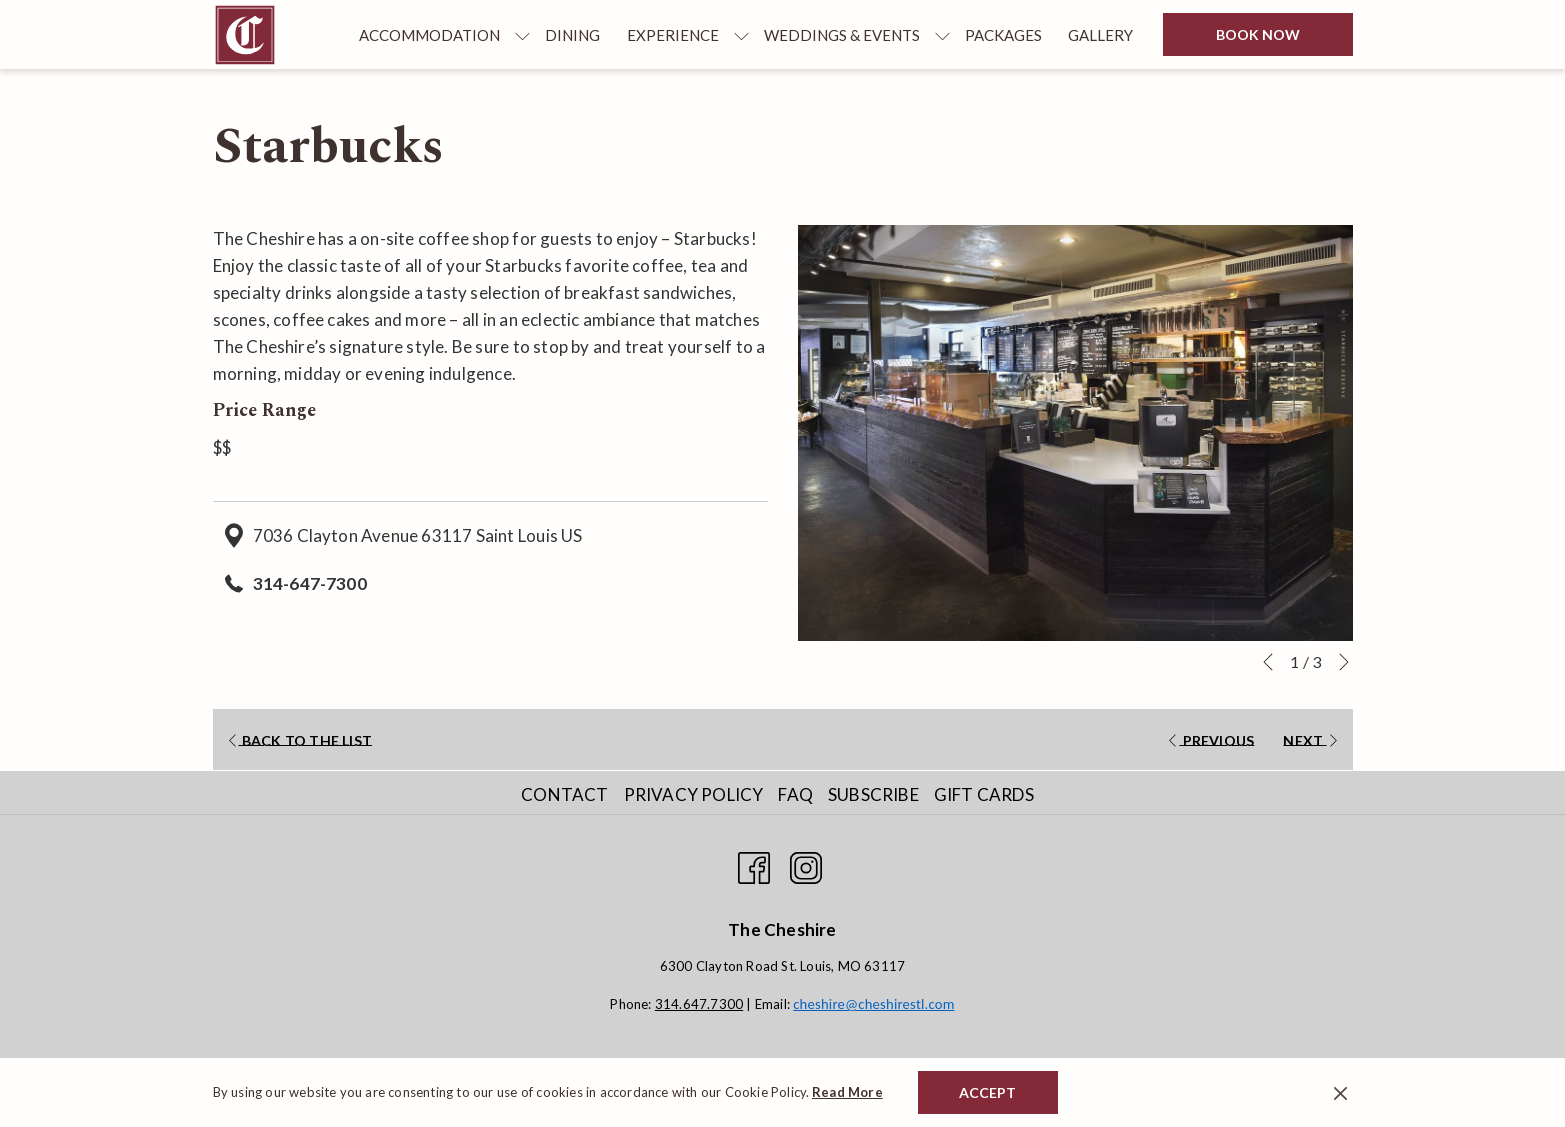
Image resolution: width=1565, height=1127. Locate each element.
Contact (564, 794)
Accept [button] (987, 1092)
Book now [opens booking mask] (1258, 34)
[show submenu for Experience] (741, 34)
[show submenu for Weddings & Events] (942, 34)
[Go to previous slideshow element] (1268, 662)
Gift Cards (984, 794)
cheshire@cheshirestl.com (873, 1004)
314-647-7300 (310, 583)
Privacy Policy (694, 794)
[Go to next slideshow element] (1344, 662)
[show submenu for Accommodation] (522, 34)
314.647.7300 (699, 1004)
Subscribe (873, 794)
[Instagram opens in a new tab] (806, 863)
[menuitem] (429, 34)
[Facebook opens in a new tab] (754, 863)
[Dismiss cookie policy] (1340, 1092)
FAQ (795, 794)
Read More (847, 1092)
